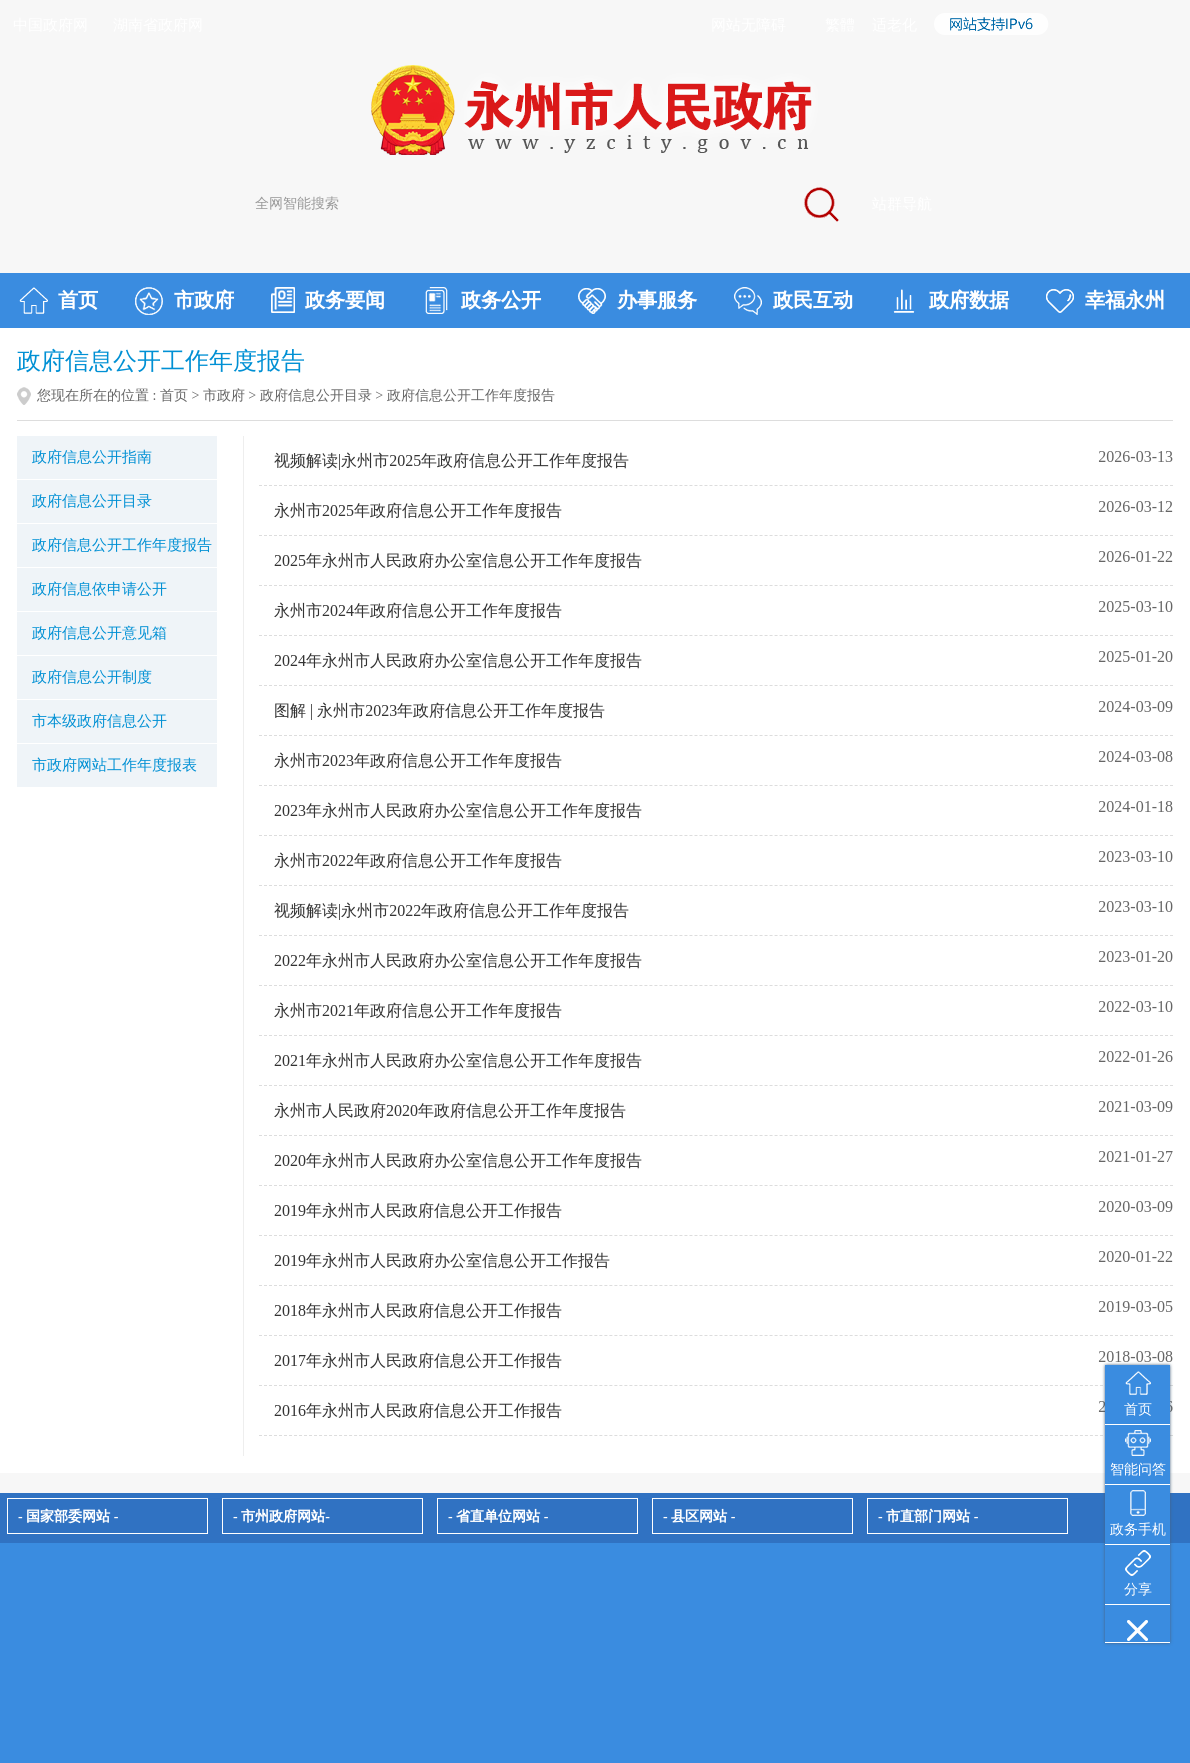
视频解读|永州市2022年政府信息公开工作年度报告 (451, 910)
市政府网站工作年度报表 (114, 765)
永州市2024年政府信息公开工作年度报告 (418, 610)
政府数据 (949, 301)
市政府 (184, 301)
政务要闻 (328, 300)
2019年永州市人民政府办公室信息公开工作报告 (442, 1260)
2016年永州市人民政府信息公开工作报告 (418, 1410)
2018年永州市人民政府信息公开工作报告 (418, 1310)
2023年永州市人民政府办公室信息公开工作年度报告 (458, 810)
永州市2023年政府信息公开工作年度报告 (418, 760)
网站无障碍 (748, 25)
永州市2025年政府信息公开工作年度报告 (418, 510)
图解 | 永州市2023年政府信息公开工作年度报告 (439, 710)
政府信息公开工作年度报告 (122, 545)
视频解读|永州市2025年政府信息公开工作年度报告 (451, 460)
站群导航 (902, 204)
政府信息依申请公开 (99, 589)
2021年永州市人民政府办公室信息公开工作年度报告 (458, 1060)
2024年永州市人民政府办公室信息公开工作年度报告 (458, 660)
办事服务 (637, 301)
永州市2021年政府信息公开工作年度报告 (418, 1010)
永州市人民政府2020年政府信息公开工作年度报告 (450, 1110)
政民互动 (793, 301)
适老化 (894, 25)
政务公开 (481, 301)
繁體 (840, 25)
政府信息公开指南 (92, 457)
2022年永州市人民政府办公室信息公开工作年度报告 (458, 960)
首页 (58, 301)
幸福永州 (1105, 301)
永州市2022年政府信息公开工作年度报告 (418, 860)
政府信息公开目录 (316, 395)
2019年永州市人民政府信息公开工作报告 (418, 1210)
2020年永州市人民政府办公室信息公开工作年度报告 (458, 1160)
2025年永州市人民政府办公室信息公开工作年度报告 (458, 560)
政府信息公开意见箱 (99, 633)
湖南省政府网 (158, 25)
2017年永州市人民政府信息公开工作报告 (418, 1360)
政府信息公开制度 (92, 677)
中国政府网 (50, 25)
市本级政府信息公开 (99, 721)
